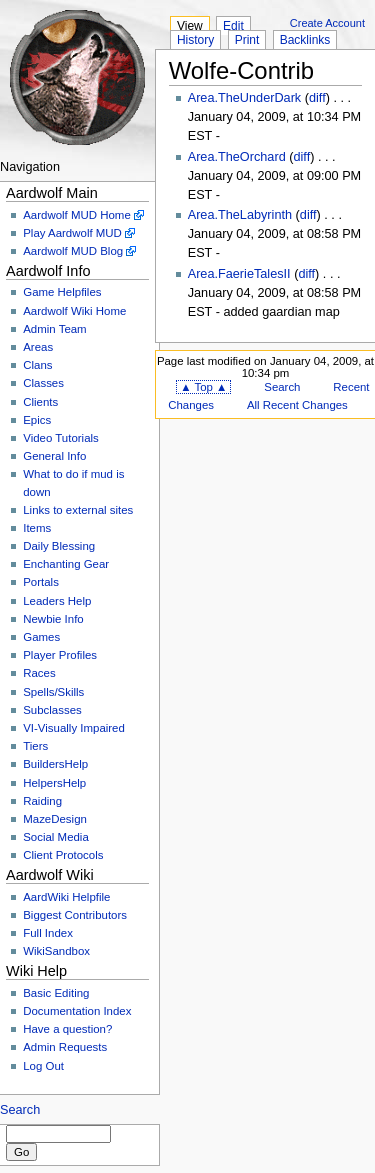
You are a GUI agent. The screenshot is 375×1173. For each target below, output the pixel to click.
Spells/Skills (53, 692)
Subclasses (52, 710)
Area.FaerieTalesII (239, 274)
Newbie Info (53, 619)
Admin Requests (65, 1047)
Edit (233, 26)
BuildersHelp (55, 764)
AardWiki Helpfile (66, 897)
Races (39, 673)
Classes (43, 383)
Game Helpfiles (62, 292)
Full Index (48, 933)
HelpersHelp (54, 783)
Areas (38, 347)
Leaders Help (57, 601)
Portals (41, 582)
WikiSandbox (56, 951)
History (195, 40)
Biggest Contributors (75, 915)
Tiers (35, 746)
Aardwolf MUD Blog (73, 251)
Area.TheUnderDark (245, 98)
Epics (37, 420)
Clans (37, 365)
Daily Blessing (59, 546)
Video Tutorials (61, 438)
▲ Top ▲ (203, 387)
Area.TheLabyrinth (240, 215)
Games (41, 637)
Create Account (327, 23)
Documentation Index (77, 1011)
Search (20, 1110)
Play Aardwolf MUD (72, 233)
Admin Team (54, 329)
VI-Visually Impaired (74, 728)
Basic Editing (56, 993)
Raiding (42, 801)
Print (247, 40)
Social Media (56, 837)
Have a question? (67, 1029)
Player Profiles (60, 655)
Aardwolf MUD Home (77, 215)
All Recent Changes (297, 405)
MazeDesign (55, 819)
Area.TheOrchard (237, 157)
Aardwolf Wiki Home (74, 311)
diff (317, 98)
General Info (54, 456)
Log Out (43, 1066)
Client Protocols (63, 855)
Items (37, 528)
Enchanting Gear (66, 564)
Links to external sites (78, 510)
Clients (40, 402)
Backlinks (305, 40)
